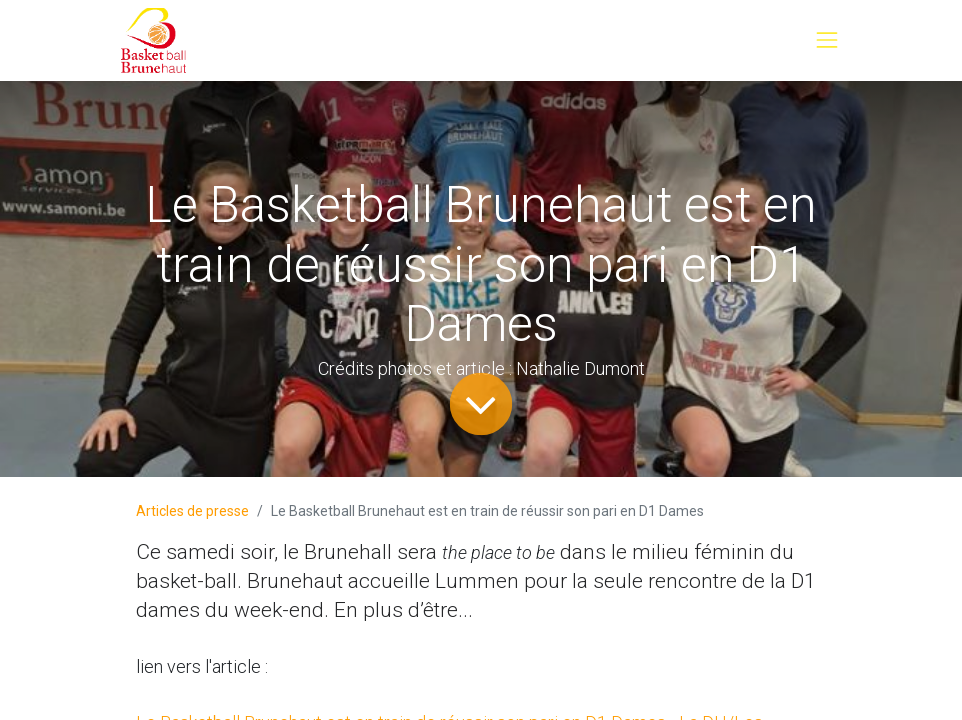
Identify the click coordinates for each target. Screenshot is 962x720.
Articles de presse (192, 511)
